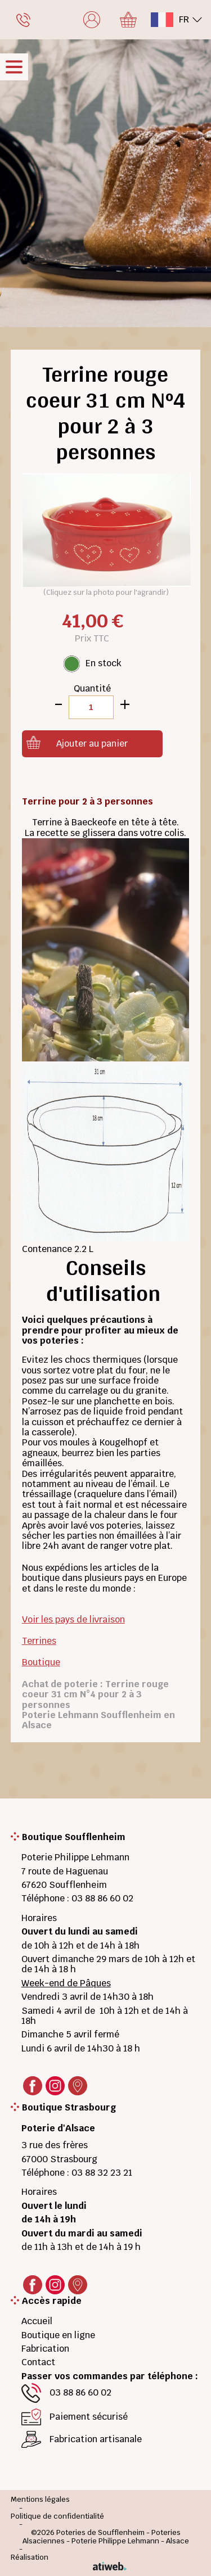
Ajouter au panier (92, 743)
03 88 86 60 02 (102, 1898)
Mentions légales (40, 2500)
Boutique (41, 1662)
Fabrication (45, 2348)
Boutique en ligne (58, 2335)
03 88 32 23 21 (101, 2173)
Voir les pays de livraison (73, 1619)
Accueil (36, 2321)
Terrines (39, 1641)
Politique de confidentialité (57, 2516)
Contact (38, 2362)
